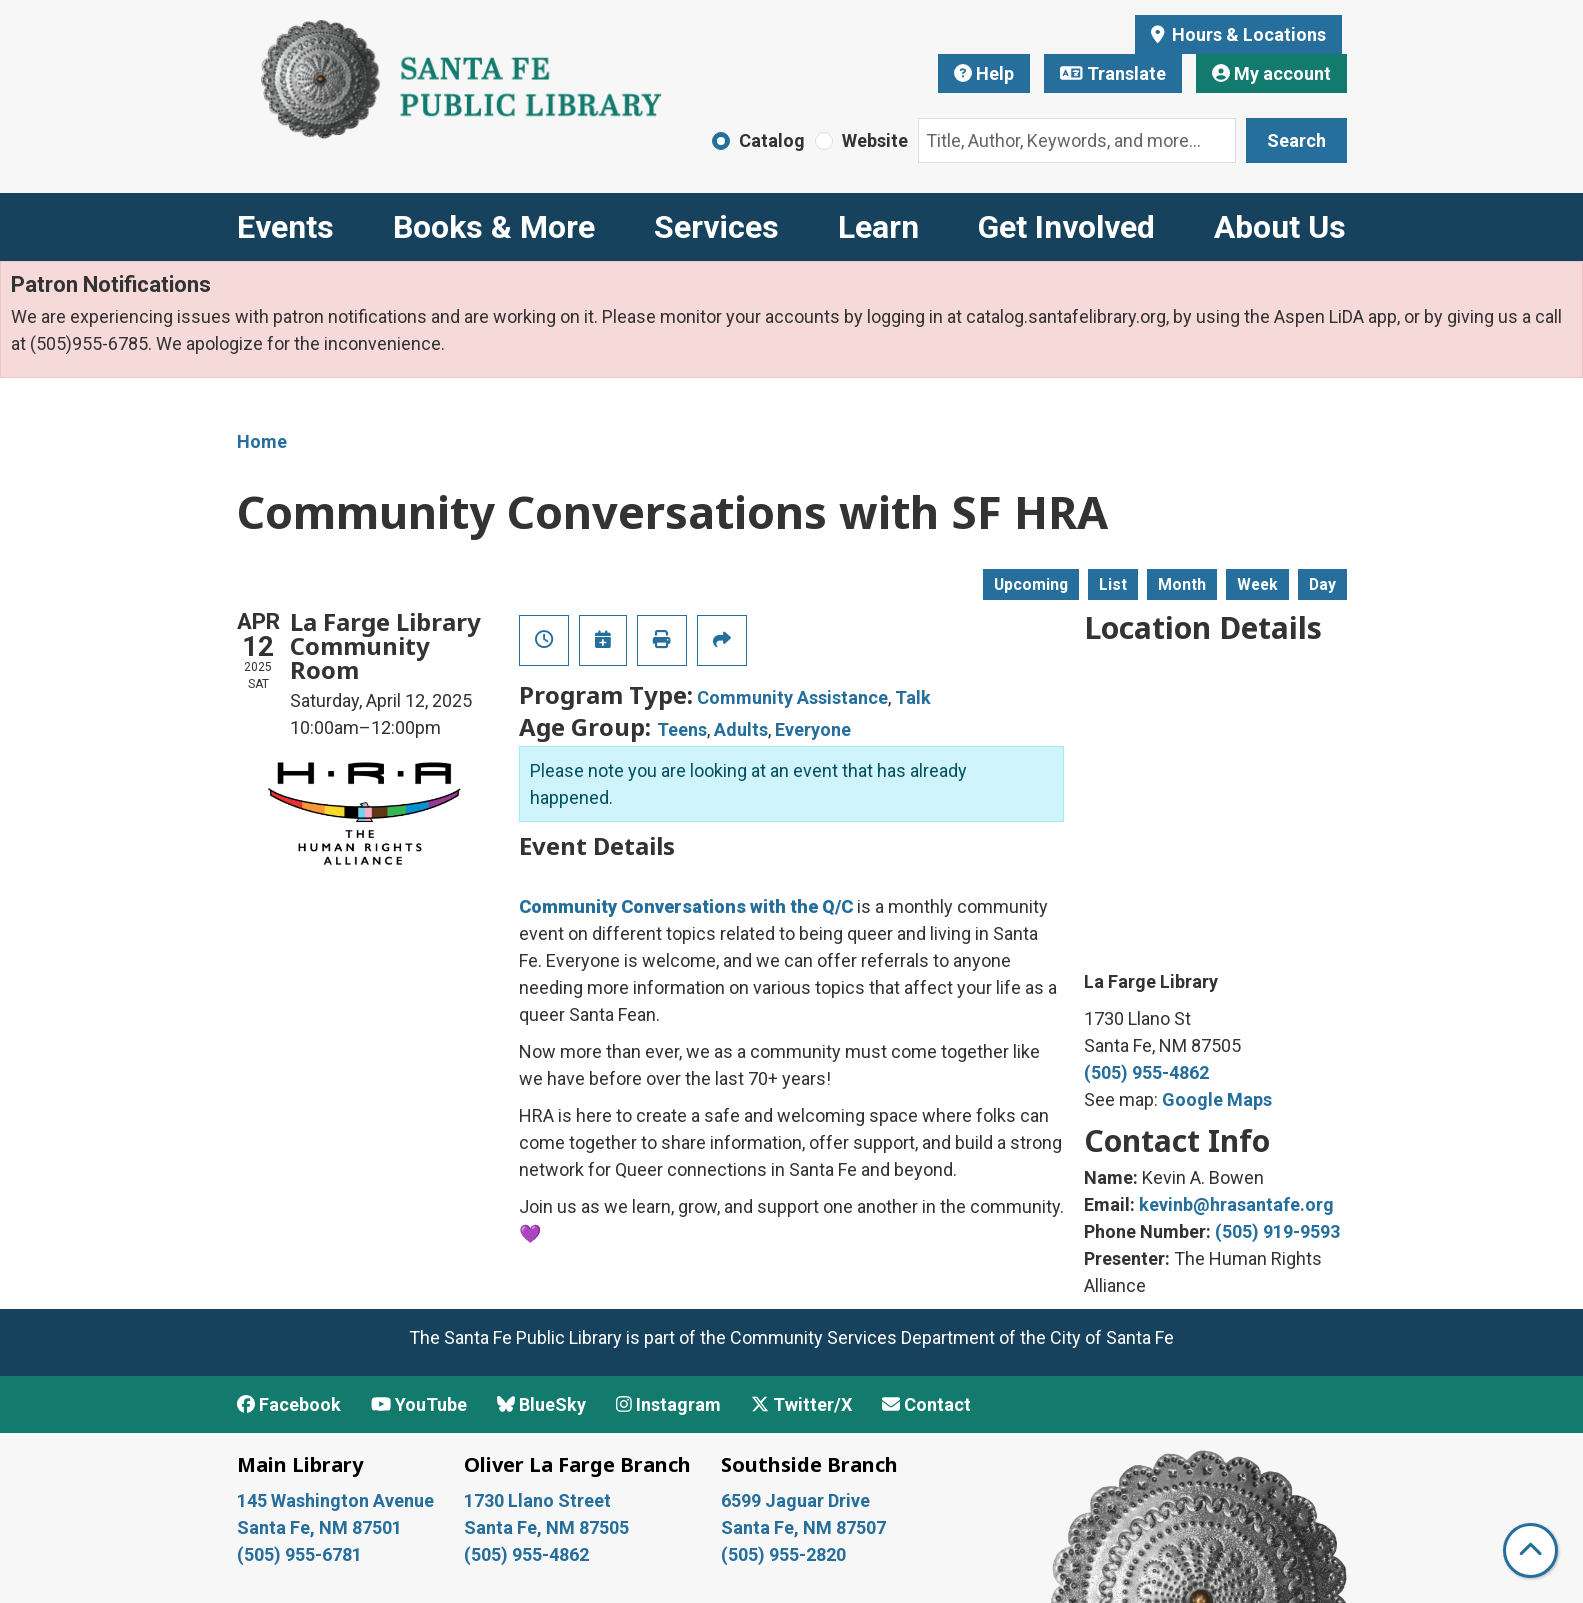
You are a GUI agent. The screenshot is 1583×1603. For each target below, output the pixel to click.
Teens (682, 729)
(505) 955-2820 (783, 1554)
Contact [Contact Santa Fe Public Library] (926, 1404)
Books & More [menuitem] (494, 227)
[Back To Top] (1530, 1550)
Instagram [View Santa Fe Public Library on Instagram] (668, 1404)
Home (262, 441)
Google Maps (1217, 1099)
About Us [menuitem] (1280, 227)
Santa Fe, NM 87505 (548, 1527)
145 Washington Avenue (335, 1500)
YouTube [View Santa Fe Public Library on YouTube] (419, 1404)
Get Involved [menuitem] (1066, 227)
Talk (913, 697)
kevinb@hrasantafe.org (1236, 1204)
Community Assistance (792, 697)
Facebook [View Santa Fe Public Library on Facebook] (289, 1404)
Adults (741, 729)
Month (1182, 584)
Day (1322, 584)
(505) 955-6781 (301, 1554)
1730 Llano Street (537, 1500)
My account (1271, 73)
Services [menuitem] (716, 227)
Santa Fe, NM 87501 (321, 1527)
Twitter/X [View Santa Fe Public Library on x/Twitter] (801, 1404)
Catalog (772, 140)
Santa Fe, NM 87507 (805, 1527)
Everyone (813, 729)
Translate (1113, 73)
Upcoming (1031, 584)
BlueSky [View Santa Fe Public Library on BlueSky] (541, 1404)
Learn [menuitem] (878, 227)
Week (1257, 584)
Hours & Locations (1247, 34)
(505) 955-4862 (1146, 1072)
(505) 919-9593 (1277, 1231)
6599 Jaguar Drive (795, 1500)
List (1113, 584)
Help (984, 73)
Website (875, 140)
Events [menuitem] (285, 227)
